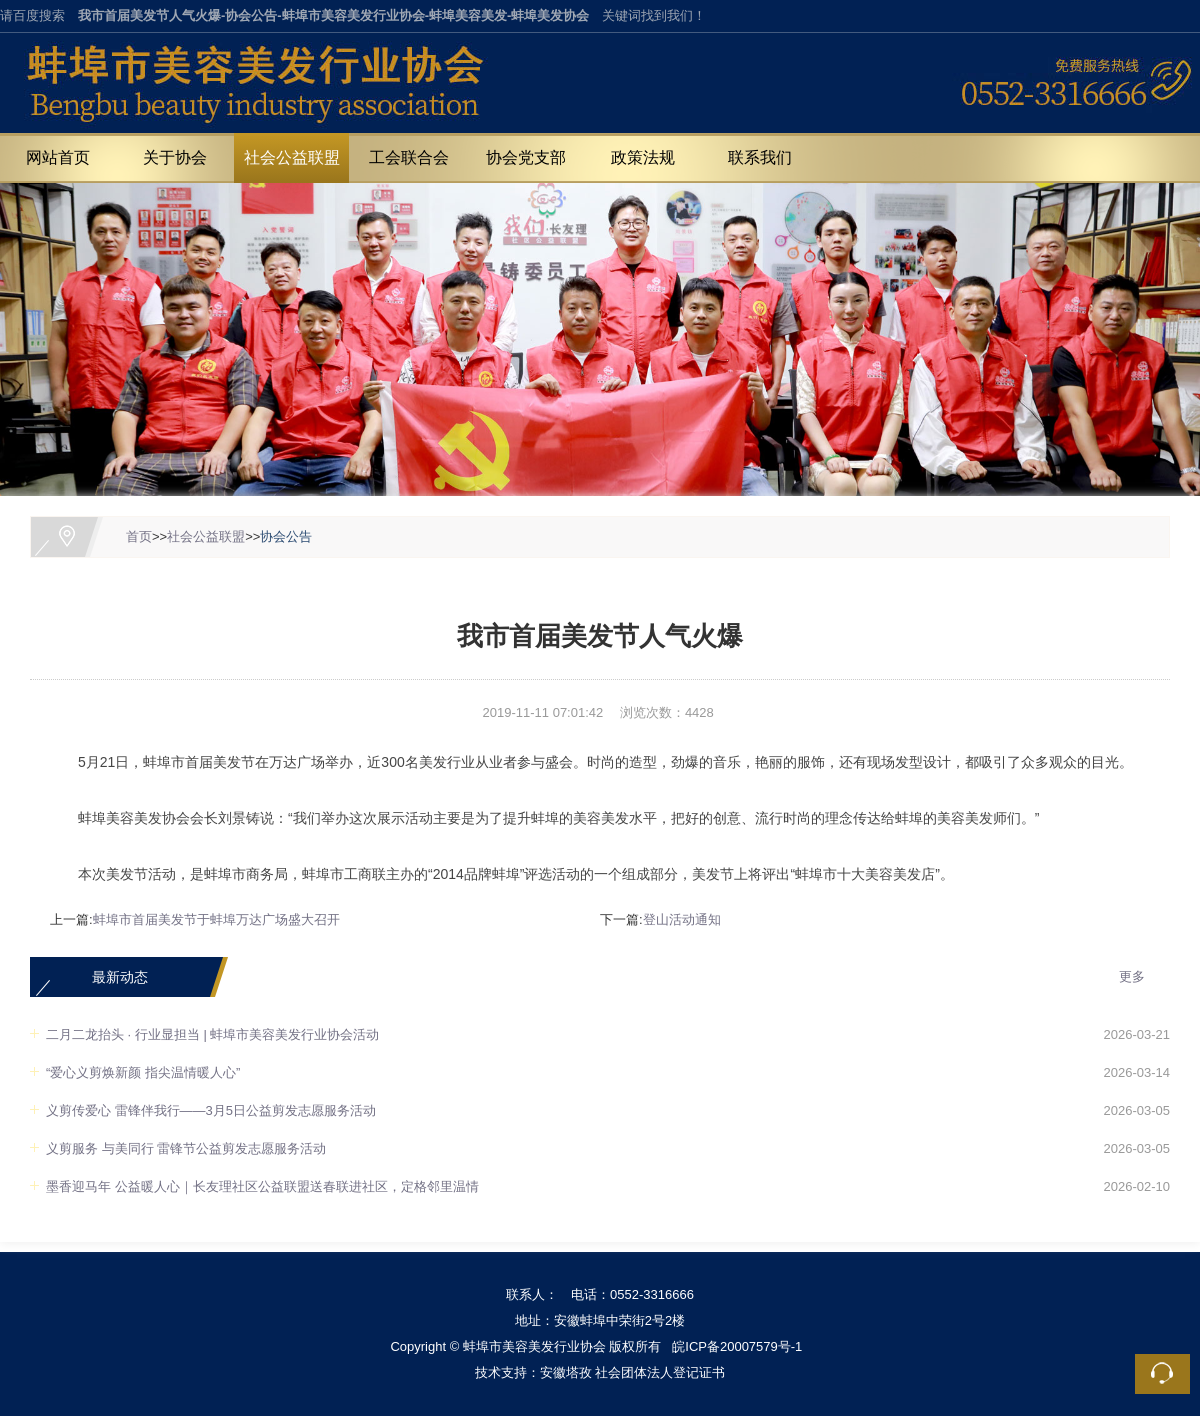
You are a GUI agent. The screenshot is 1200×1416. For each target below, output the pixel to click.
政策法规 (643, 157)
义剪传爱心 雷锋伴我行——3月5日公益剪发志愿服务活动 (211, 1110)
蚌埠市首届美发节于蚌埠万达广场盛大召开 (216, 919)
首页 (139, 536)
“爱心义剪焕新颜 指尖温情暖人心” (143, 1072)
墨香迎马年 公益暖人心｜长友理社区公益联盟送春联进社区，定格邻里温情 (262, 1186)
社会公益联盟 (292, 157)
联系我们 (760, 157)
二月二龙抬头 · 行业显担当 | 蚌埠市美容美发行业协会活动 (212, 1034)
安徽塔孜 (566, 1372)
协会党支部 (526, 157)
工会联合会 (409, 157)
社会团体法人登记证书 (660, 1372)
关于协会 (175, 157)
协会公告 (286, 536)
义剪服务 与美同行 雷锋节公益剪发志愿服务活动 (186, 1148)
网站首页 (58, 157)
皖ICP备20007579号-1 (737, 1346)
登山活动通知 (682, 919)
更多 (1132, 976)
